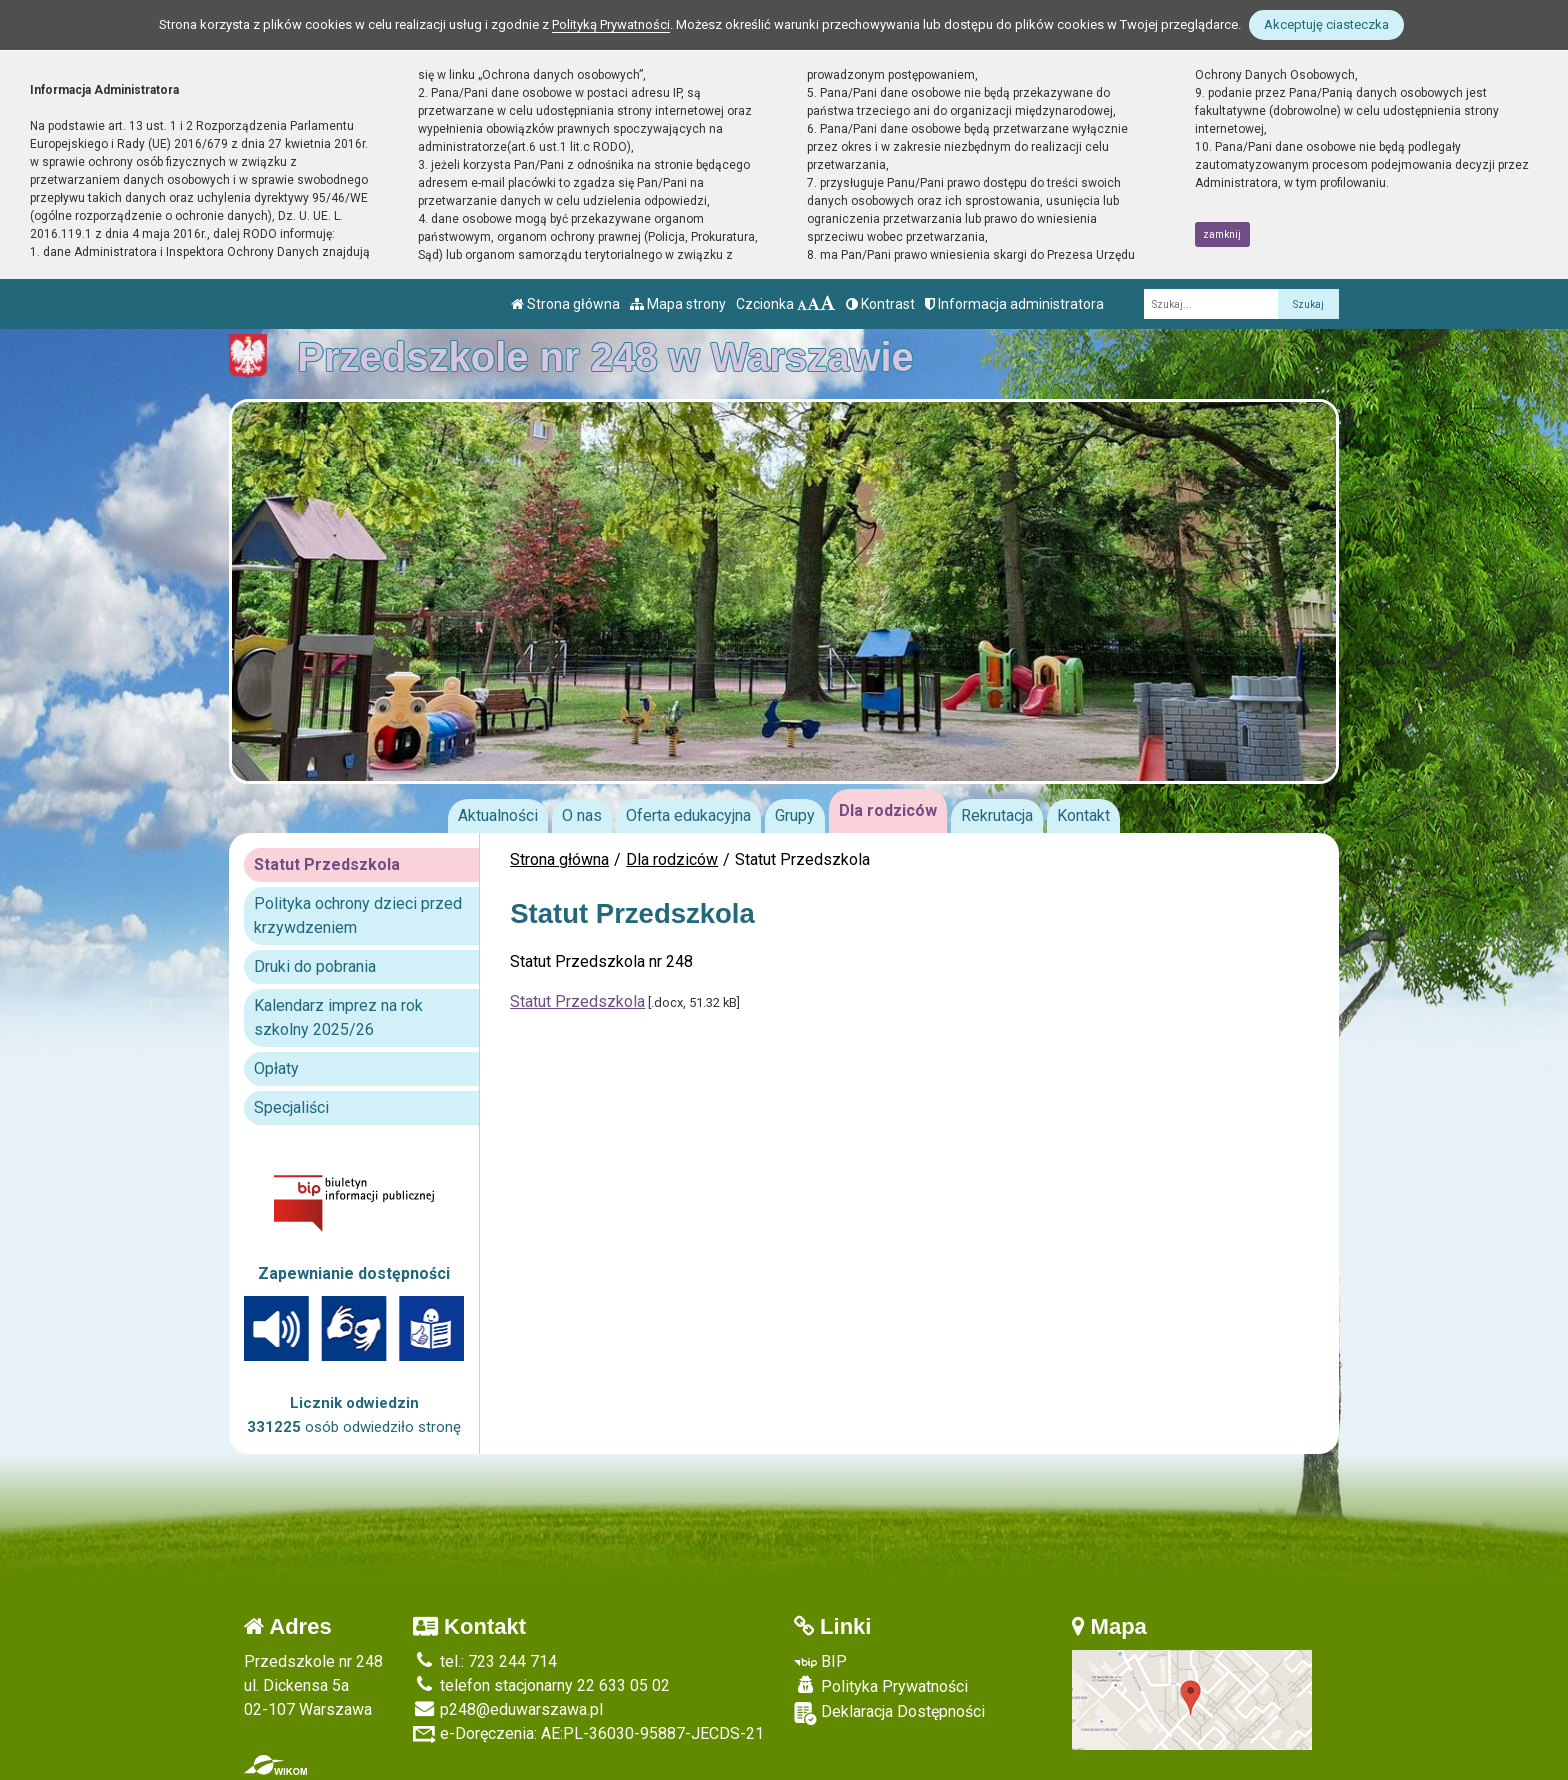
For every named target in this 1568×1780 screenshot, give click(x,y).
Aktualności (498, 815)
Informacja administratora (1014, 304)
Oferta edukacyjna (688, 815)
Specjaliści (291, 1107)
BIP (820, 1661)
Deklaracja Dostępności (889, 1713)
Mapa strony (678, 304)
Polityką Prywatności (611, 24)
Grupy (795, 815)
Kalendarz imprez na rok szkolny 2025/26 (338, 1017)
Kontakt (1083, 815)
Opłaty (276, 1068)
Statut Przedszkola (577, 1001)
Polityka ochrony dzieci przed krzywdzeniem (358, 915)
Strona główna (565, 304)
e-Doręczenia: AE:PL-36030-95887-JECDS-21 (588, 1733)
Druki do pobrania (315, 966)
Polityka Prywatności (881, 1686)
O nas (582, 815)
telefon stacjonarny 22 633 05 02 (541, 1685)
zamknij (1222, 234)
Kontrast (880, 304)
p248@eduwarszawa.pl (508, 1709)
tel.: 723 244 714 (485, 1661)
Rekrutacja (997, 815)
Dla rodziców (888, 810)
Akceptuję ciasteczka (1326, 24)
